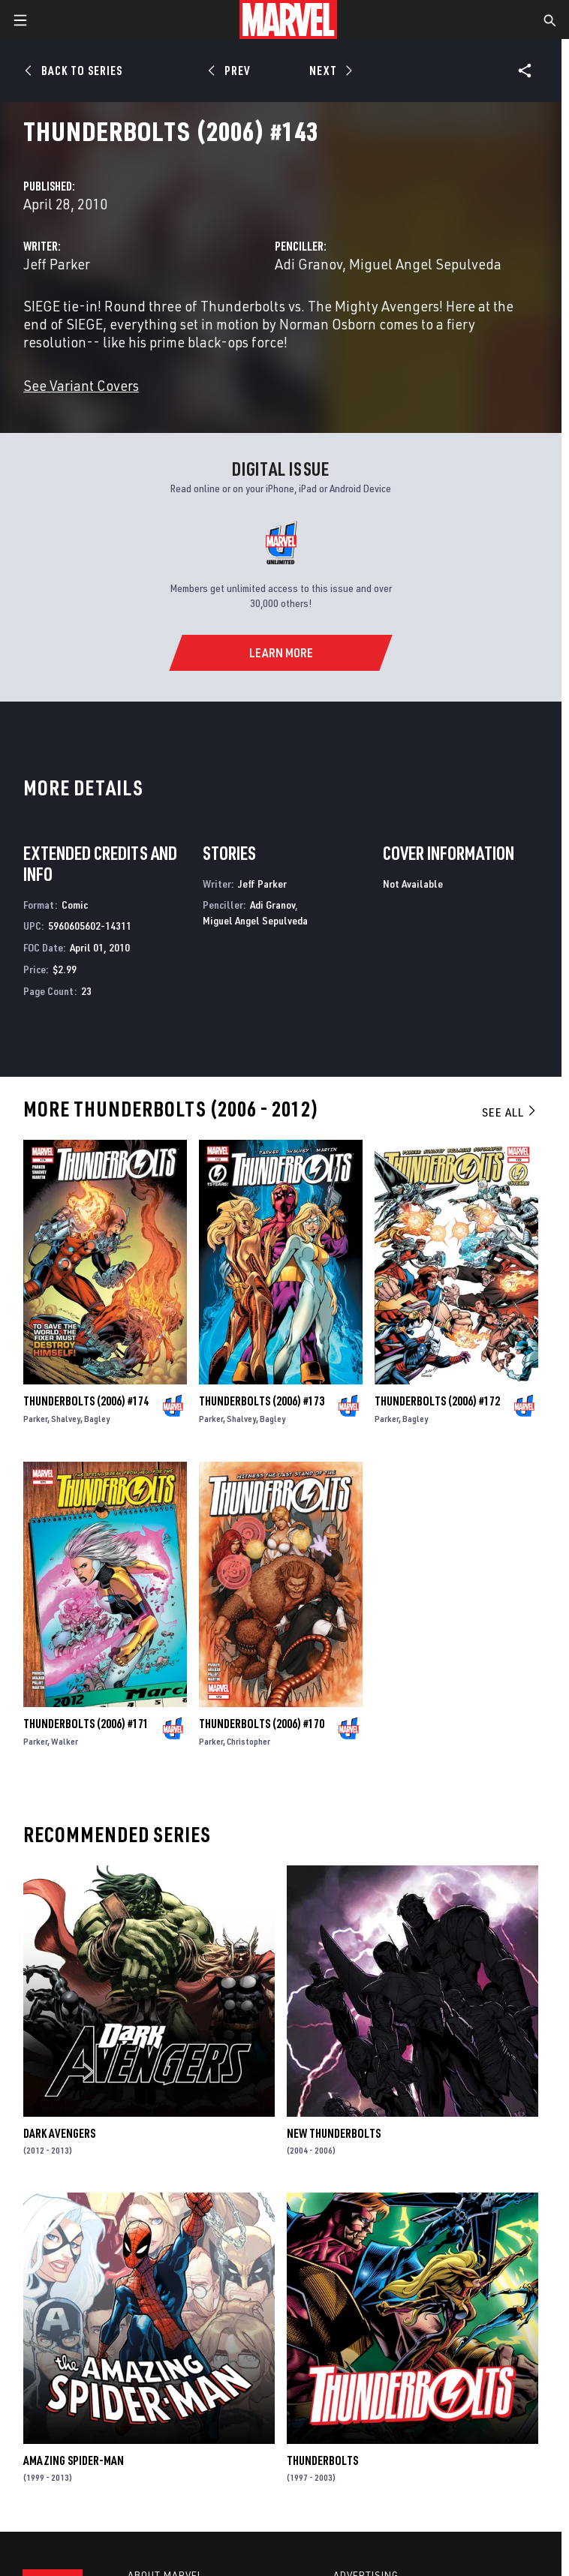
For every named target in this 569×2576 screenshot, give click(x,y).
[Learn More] (280, 653)
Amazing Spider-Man (73, 2460)
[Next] (329, 71)
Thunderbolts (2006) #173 (261, 1400)
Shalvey (65, 1418)
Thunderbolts (322, 2460)
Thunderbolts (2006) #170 (261, 1723)
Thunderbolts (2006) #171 (86, 1723)
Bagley (97, 1418)
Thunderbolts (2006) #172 (437, 1400)
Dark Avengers (59, 2133)
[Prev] (231, 71)
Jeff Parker (56, 263)
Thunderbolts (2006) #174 (86, 1400)
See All (509, 1112)
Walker (64, 1741)
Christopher (248, 1741)
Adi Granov (308, 263)
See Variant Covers (81, 385)
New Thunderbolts (334, 2133)
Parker (35, 1418)
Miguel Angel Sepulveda (425, 263)
